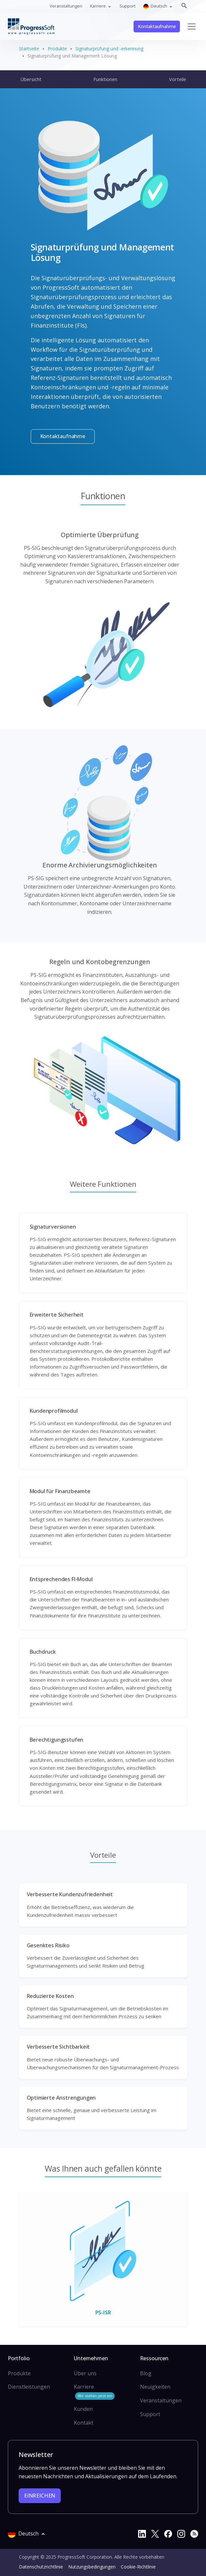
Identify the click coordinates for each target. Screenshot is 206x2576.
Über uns (85, 2373)
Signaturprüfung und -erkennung (109, 48)
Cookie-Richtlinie (138, 2567)
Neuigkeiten (155, 2386)
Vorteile (177, 79)
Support (127, 6)
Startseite (29, 48)
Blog (145, 2373)
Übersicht (30, 79)
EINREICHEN (39, 2495)
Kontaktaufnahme (157, 26)
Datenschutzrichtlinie (41, 2567)
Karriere (94, 2391)
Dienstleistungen (29, 2386)
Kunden (83, 2409)
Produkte (57, 48)
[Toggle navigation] (191, 26)
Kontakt (83, 2422)
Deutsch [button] (155, 6)
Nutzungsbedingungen (92, 2567)
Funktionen (105, 79)
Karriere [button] (98, 6)
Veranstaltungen (66, 6)
